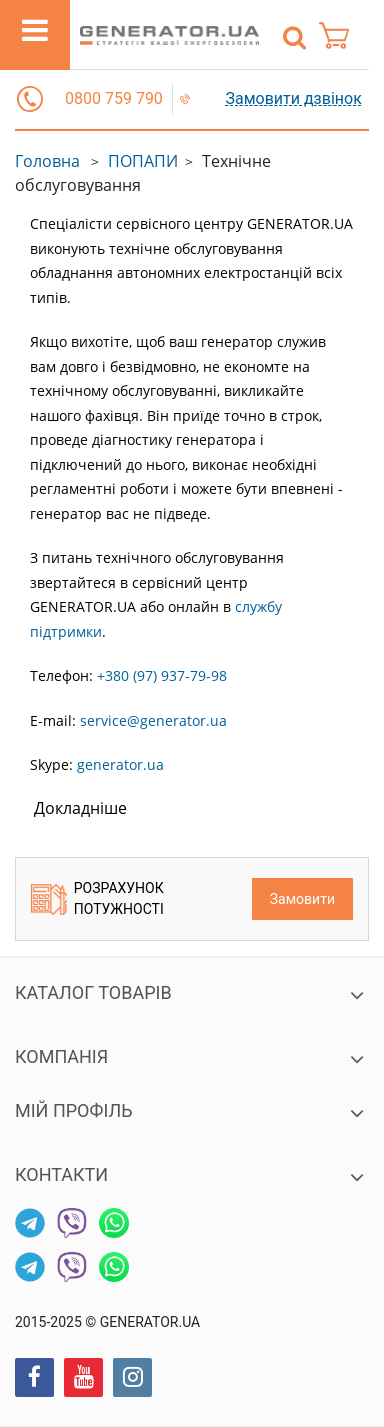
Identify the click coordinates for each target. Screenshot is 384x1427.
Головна (47, 161)
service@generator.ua (153, 720)
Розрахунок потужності (97, 898)
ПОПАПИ (143, 161)
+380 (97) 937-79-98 (162, 675)
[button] (30, 99)
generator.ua (120, 764)
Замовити (302, 899)
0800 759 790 (114, 98)
